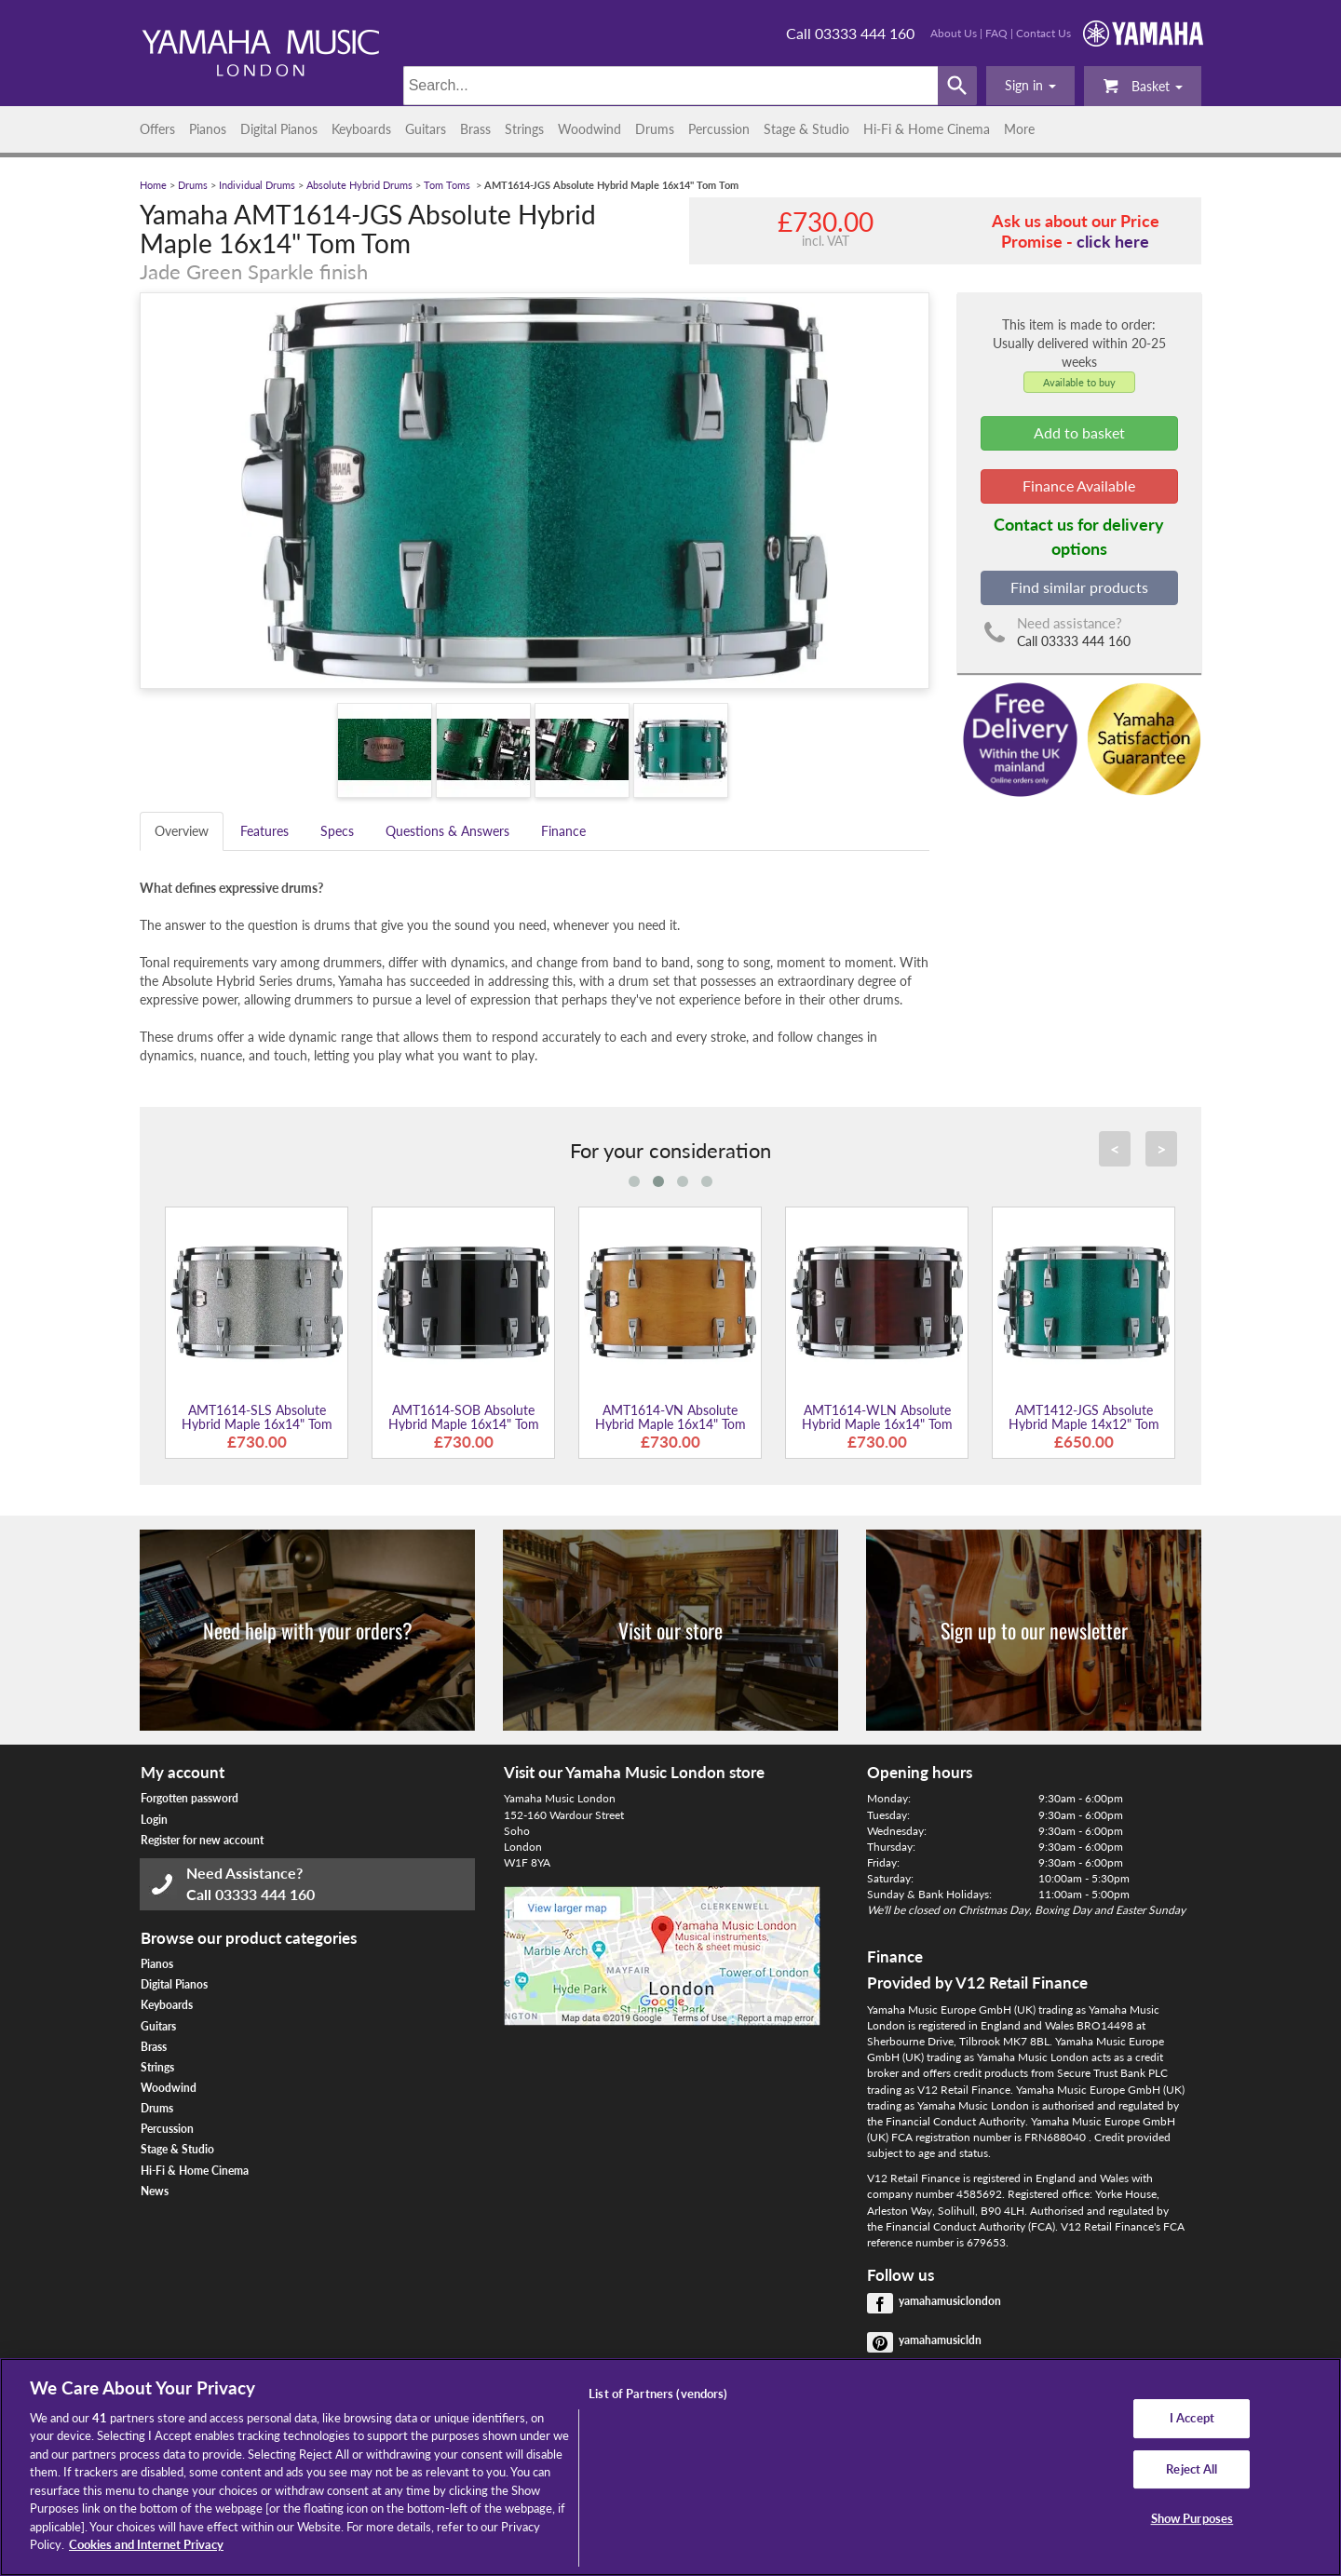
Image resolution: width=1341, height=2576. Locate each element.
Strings (524, 129)
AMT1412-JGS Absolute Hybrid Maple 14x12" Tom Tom (1084, 1424)
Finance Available (1079, 485)
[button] (1030, 85)
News (155, 2191)
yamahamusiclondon (950, 2301)
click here (1113, 241)
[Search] (671, 85)
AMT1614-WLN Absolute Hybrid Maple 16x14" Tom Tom (877, 1424)
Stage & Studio (806, 129)
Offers (157, 129)
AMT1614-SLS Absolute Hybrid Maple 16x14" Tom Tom (257, 1424)
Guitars (425, 129)
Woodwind (589, 129)
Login (154, 1820)
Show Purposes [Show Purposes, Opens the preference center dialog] (1192, 2518)
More (1019, 129)
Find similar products (1079, 587)
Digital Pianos (279, 129)
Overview (182, 831)
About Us (953, 33)
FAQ (996, 33)
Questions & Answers (447, 831)
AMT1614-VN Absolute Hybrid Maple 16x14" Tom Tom (670, 1424)
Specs (337, 831)
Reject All (1191, 2468)
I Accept (1192, 2417)
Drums (654, 129)
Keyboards (361, 129)
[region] (670, 2467)
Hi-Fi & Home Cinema (926, 129)
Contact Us (1043, 33)
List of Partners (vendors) (658, 2393)
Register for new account (202, 1840)
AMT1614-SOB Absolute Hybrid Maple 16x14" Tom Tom (463, 1424)
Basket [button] (1143, 85)
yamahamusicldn (940, 2340)
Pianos (207, 129)
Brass (475, 129)
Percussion (719, 129)
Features (264, 831)
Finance (563, 831)
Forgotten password (189, 1798)
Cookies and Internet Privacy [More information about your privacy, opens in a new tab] (146, 2544)
